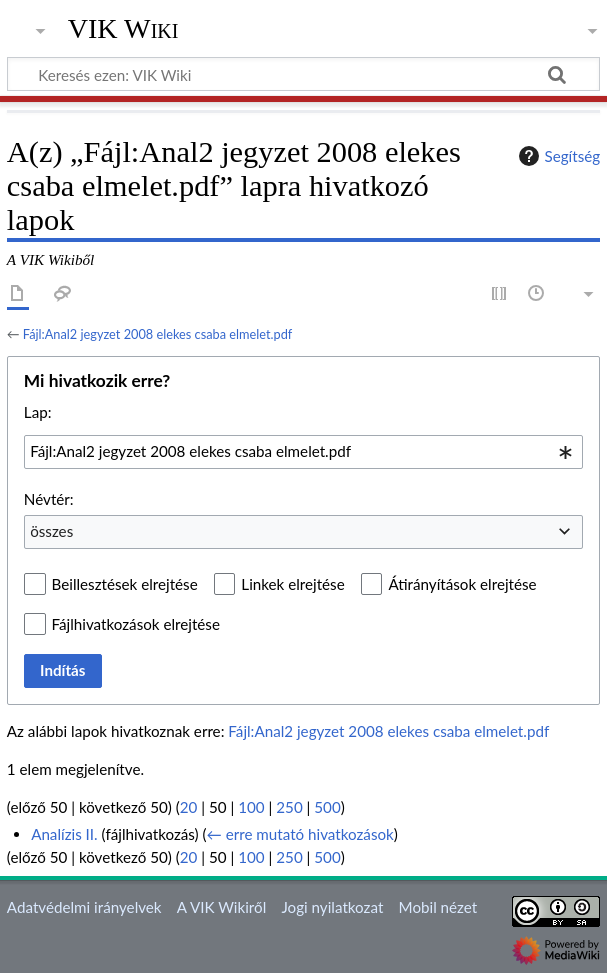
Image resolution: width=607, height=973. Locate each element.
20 (189, 807)
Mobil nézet (438, 907)
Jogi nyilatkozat (332, 907)
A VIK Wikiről (221, 907)
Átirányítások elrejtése (462, 584)
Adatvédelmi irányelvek (84, 907)
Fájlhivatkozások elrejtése (136, 624)
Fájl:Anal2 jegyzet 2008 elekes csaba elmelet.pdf (157, 334)
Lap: (38, 412)
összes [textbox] (51, 531)
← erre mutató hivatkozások (300, 834)
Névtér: (49, 499)
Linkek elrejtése (292, 584)
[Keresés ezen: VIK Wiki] (303, 74)
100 (251, 807)
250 (289, 807)
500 (327, 807)
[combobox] (303, 452)
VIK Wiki (123, 29)
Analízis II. (64, 834)
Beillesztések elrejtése (125, 584)
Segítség (557, 156)
